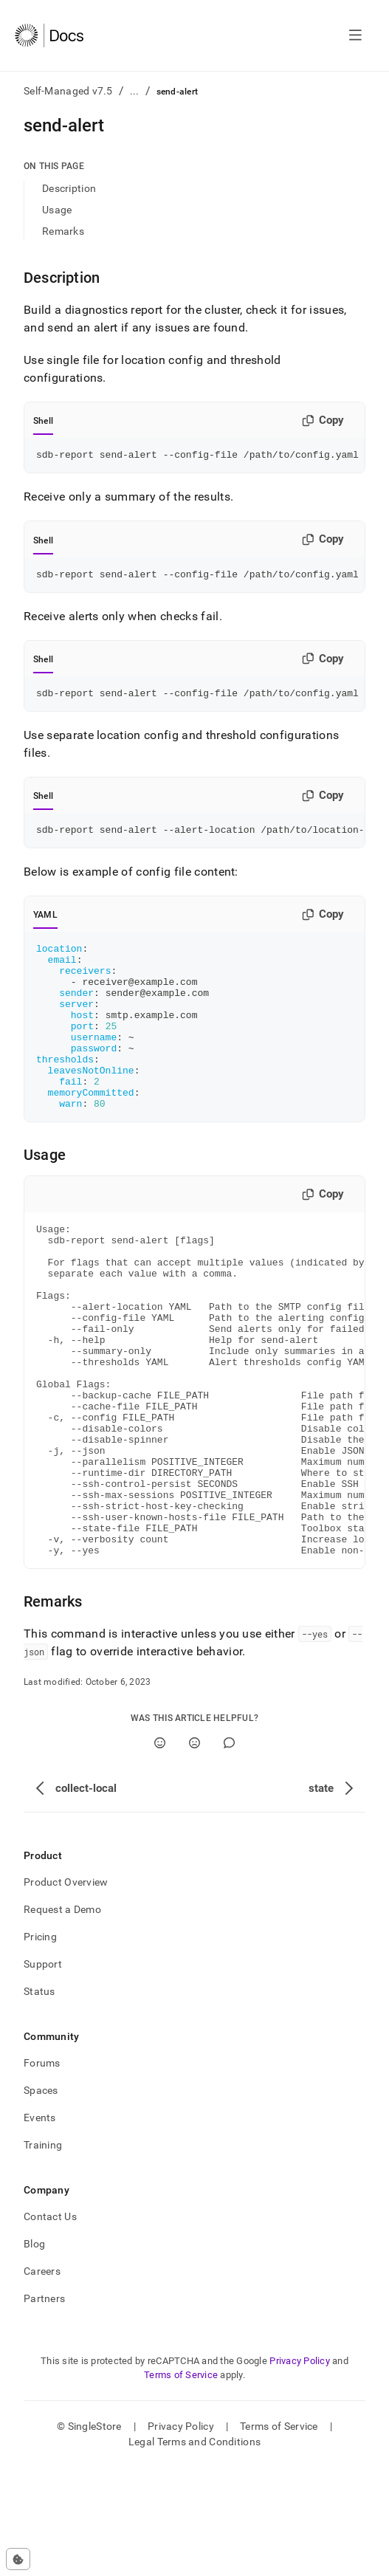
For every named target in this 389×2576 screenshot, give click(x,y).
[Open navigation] (355, 35)
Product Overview (66, 1990)
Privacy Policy (299, 2469)
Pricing (40, 2045)
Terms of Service (181, 2483)
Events (40, 2226)
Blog (34, 2352)
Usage (57, 210)
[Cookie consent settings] (18, 2559)
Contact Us (50, 2325)
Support (43, 2072)
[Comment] (229, 1851)
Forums (42, 2171)
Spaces (41, 2199)
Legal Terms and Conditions (194, 2550)
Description (69, 188)
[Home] (49, 35)
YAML (45, 923)
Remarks (63, 231)
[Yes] (159, 1851)
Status (39, 2100)
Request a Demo (62, 2018)
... (135, 91)
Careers (42, 2380)
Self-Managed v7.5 (68, 91)
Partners (44, 2407)
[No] (194, 1851)
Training (43, 2253)
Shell (43, 421)
